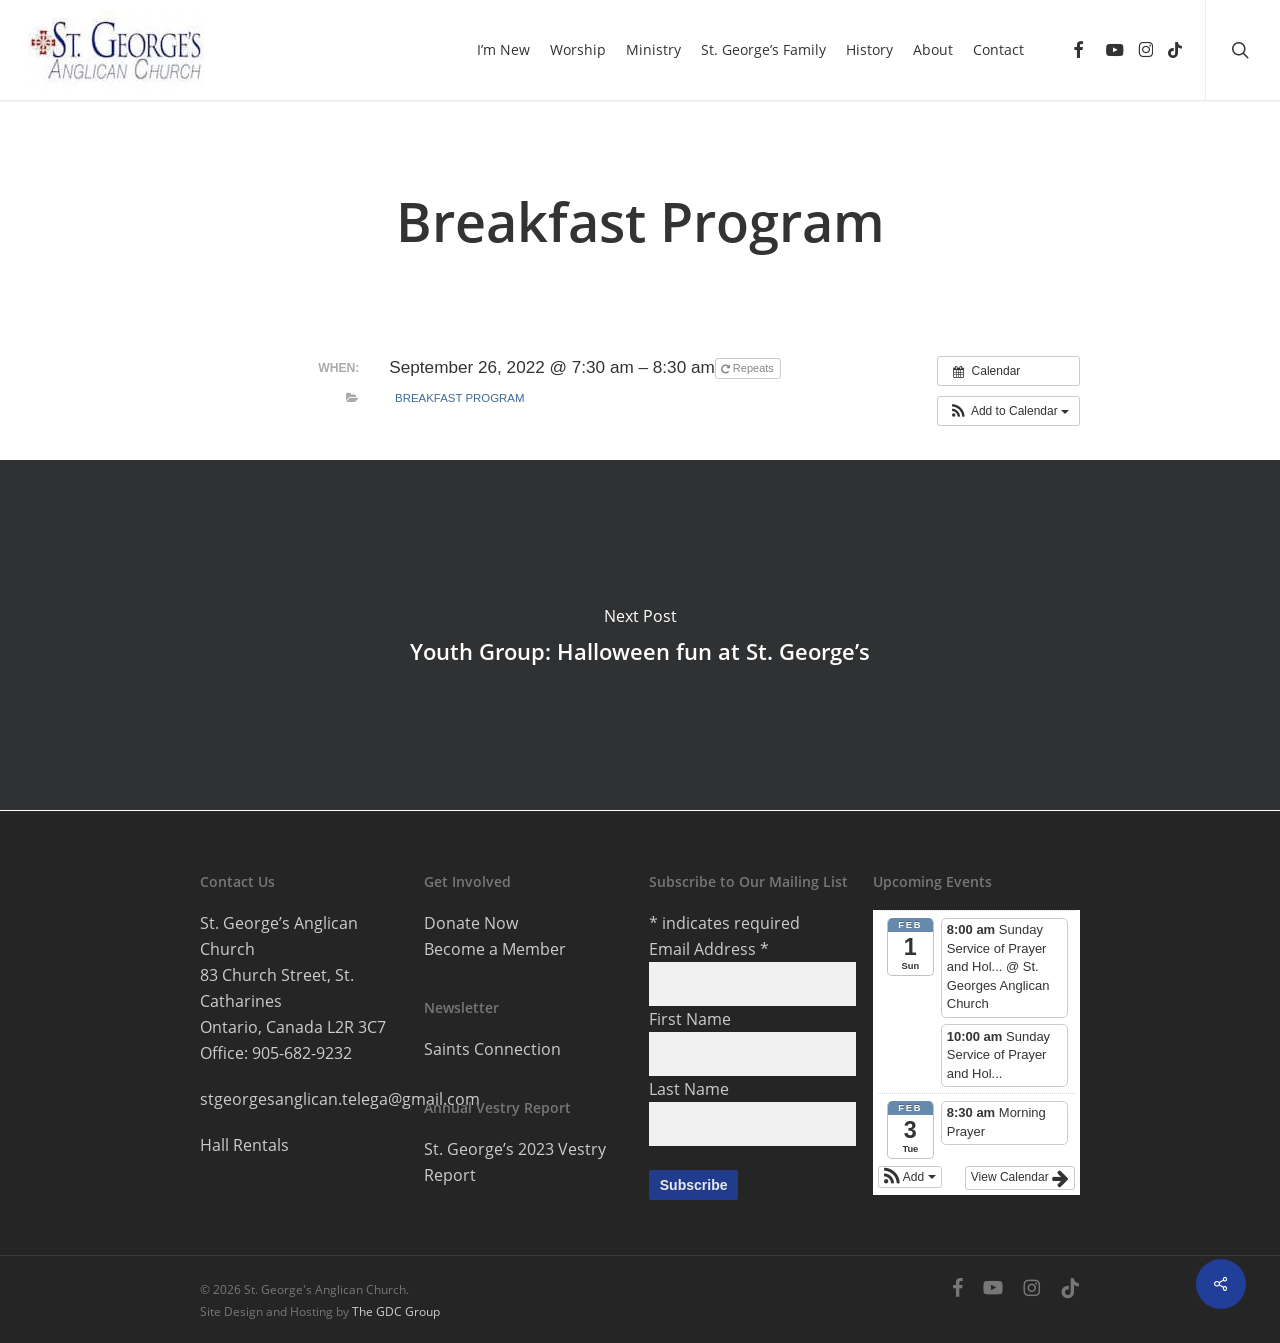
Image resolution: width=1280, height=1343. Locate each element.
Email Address (709, 949)
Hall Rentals (244, 1145)
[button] (1008, 411)
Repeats (749, 368)
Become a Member (495, 949)
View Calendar (1020, 1178)
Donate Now (471, 923)
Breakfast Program (459, 398)
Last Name (689, 1089)
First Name (690, 1019)
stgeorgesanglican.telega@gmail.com (340, 1099)
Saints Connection (492, 1049)
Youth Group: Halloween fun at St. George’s (640, 635)
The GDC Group (396, 1311)
